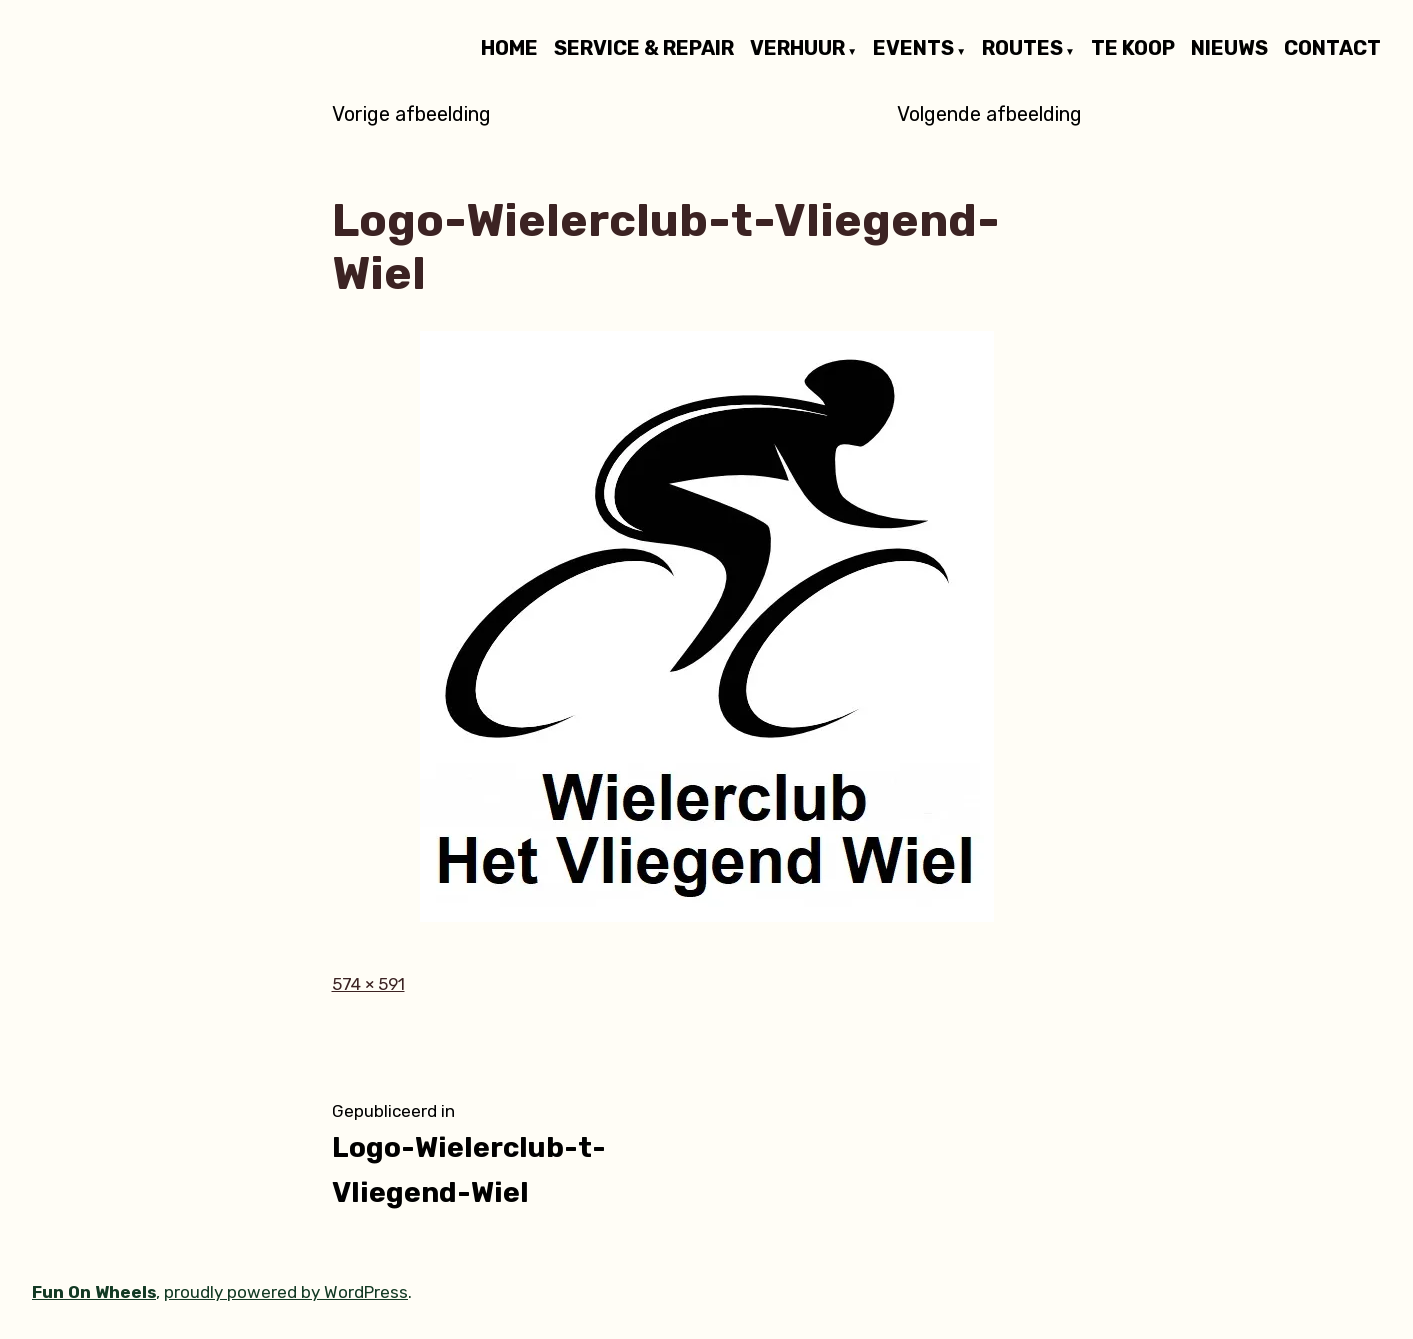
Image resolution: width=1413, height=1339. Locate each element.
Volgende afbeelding (989, 114)
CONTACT (1332, 49)
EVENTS (913, 49)
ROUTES (1022, 49)
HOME (509, 49)
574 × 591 (368, 984)
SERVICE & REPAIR (644, 49)
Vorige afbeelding (411, 114)
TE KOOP (1133, 49)
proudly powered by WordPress (286, 1292)
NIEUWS (1229, 49)
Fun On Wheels (94, 1292)
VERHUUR (797, 49)
